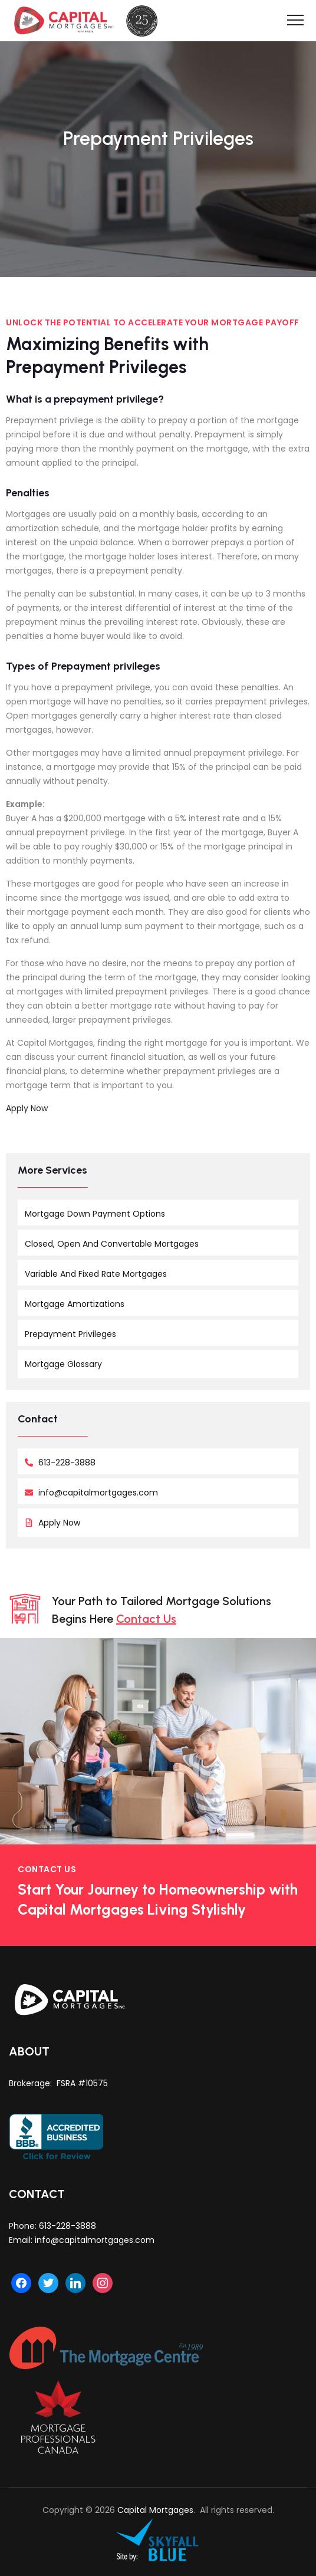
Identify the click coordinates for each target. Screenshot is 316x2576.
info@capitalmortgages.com (94, 2240)
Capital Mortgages (155, 2510)
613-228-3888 (67, 2226)
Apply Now (27, 1108)
